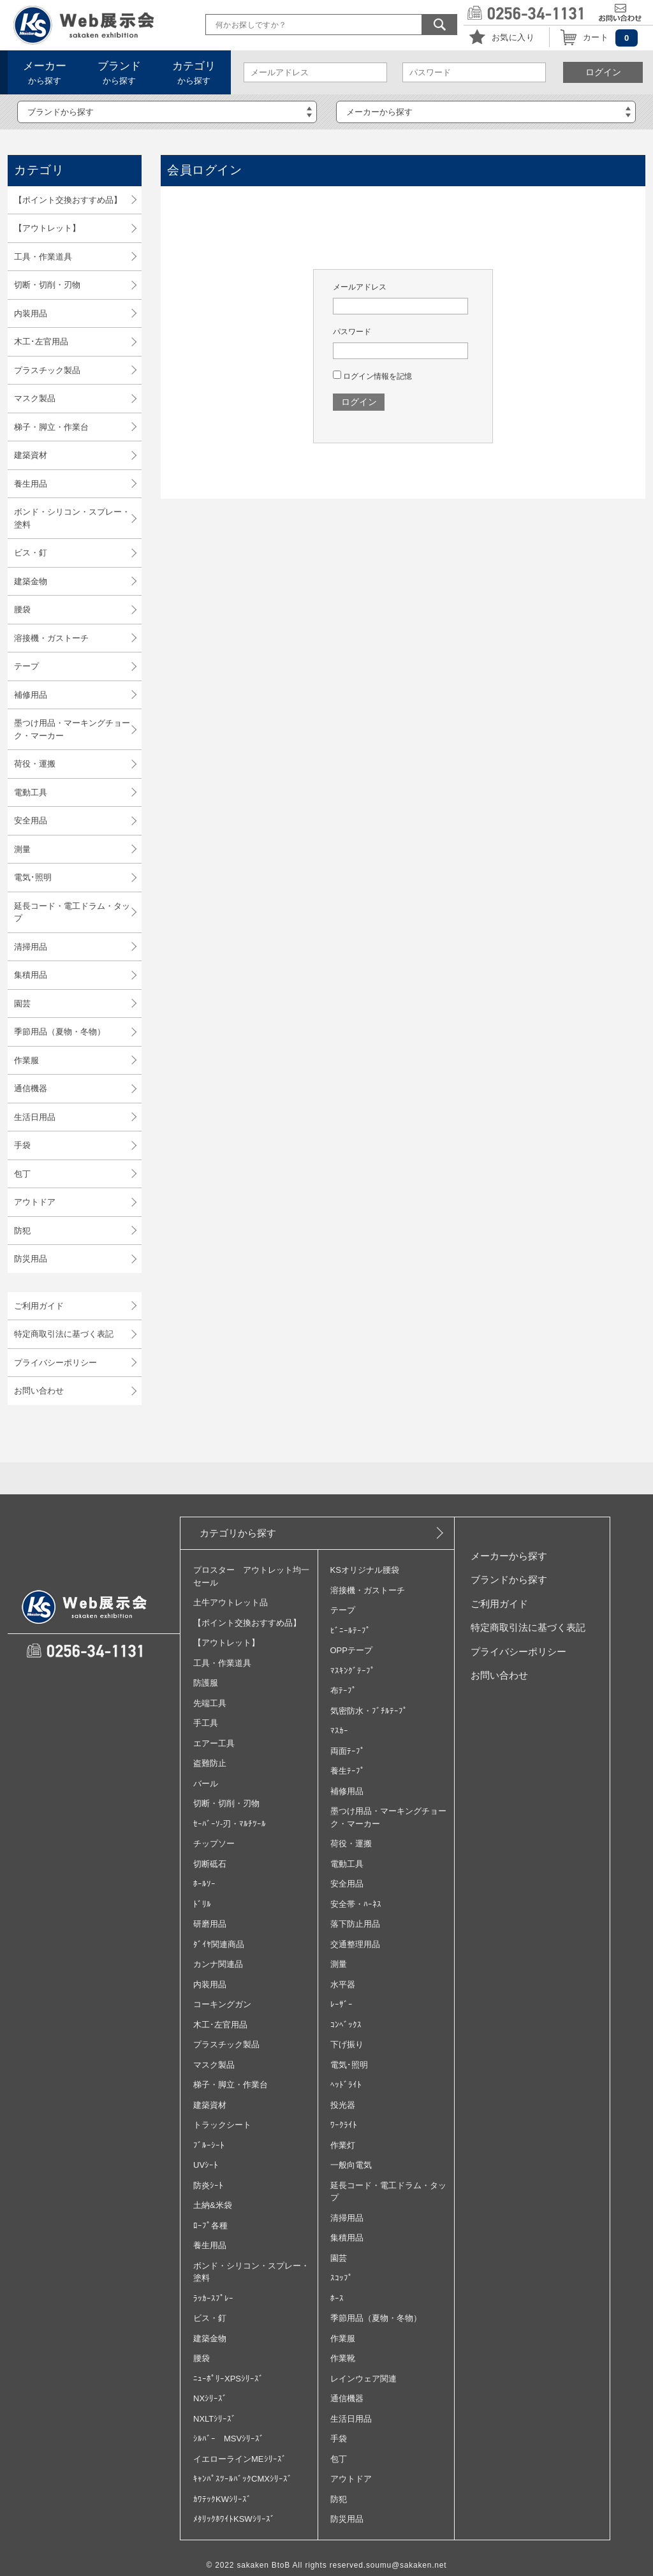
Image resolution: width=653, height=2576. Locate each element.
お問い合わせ (39, 1390)
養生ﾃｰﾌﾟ (347, 1771)
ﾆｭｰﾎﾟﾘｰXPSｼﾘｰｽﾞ (228, 2378)
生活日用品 (34, 1117)
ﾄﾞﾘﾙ (202, 1904)
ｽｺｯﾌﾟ (341, 2278)
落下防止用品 (355, 1924)
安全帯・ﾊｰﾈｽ (355, 1904)
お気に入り (513, 37)
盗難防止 (209, 1763)
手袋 (22, 1145)
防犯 (22, 1230)
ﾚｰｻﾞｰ (341, 2004)
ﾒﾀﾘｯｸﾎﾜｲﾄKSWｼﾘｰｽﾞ (234, 2519)
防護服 (205, 1683)
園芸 (22, 1003)
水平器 (342, 1984)
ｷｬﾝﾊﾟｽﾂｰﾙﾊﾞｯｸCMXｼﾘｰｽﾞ (242, 2479)
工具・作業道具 (43, 256)
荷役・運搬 (34, 764)
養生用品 (30, 484)
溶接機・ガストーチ (51, 638)
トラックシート (222, 2125)
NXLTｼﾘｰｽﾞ (214, 2419)
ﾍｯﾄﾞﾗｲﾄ (346, 2084)
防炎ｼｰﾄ (208, 2185)
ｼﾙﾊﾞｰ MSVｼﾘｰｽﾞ (228, 2438)
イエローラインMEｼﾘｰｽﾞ (239, 2459)
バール (205, 1783)
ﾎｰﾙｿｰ (204, 1883)
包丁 (22, 1174)
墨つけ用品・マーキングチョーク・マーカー (72, 729)
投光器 (342, 2105)
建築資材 (30, 455)
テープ (26, 666)
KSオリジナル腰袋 (364, 1570)
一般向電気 (351, 2165)
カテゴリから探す (238, 1532)
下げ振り (346, 2044)
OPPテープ (351, 1650)
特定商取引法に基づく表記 (64, 1334)
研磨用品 (209, 1924)
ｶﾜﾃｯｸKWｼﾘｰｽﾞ (222, 2499)
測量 (22, 849)
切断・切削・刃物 (47, 285)
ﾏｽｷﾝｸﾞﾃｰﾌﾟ (352, 1670)
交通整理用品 (355, 1944)
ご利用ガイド (39, 1306)
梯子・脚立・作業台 (51, 427)
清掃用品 (30, 947)
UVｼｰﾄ (205, 2165)
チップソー (214, 1843)
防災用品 (30, 1258)
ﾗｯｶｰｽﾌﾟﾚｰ (213, 2298)
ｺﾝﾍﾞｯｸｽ (346, 2024)
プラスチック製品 (47, 370)
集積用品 (30, 975)
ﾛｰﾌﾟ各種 (210, 2225)
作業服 (26, 1060)
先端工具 (209, 1703)
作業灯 (342, 2145)
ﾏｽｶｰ (339, 1730)
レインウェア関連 (363, 2378)
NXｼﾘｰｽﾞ (210, 2398)
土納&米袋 (212, 2205)
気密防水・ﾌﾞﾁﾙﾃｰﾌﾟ (368, 1711)
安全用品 (30, 820)
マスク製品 (34, 398)
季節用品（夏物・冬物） (59, 1031)
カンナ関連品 (218, 1964)
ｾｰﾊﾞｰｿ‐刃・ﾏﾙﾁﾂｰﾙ (229, 1824)
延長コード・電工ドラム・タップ (72, 912)
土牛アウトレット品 (230, 1602)
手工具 (205, 1723)
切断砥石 (209, 1864)
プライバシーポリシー (55, 1362)
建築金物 (30, 581)
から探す (44, 72)
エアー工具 (214, 1743)
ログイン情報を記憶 (372, 376)
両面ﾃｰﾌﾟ (347, 1751)
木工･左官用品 (41, 341)
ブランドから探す (509, 1579)
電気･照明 (33, 877)
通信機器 (30, 1088)
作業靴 (342, 2358)
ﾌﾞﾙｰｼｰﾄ (208, 2145)
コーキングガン (222, 2004)
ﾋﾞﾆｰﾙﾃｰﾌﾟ (350, 1630)
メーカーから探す (509, 1555)
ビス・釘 (30, 552)
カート (595, 37)
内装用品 (30, 313)
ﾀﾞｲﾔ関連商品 (218, 1944)
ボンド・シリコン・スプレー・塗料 (72, 518)
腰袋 (22, 609)
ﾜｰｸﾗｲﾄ (343, 2125)
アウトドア (34, 1202)
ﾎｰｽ (337, 2298)
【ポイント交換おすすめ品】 (68, 200)
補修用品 (30, 695)
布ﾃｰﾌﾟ (343, 1690)
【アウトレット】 (47, 228)
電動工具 (30, 792)
